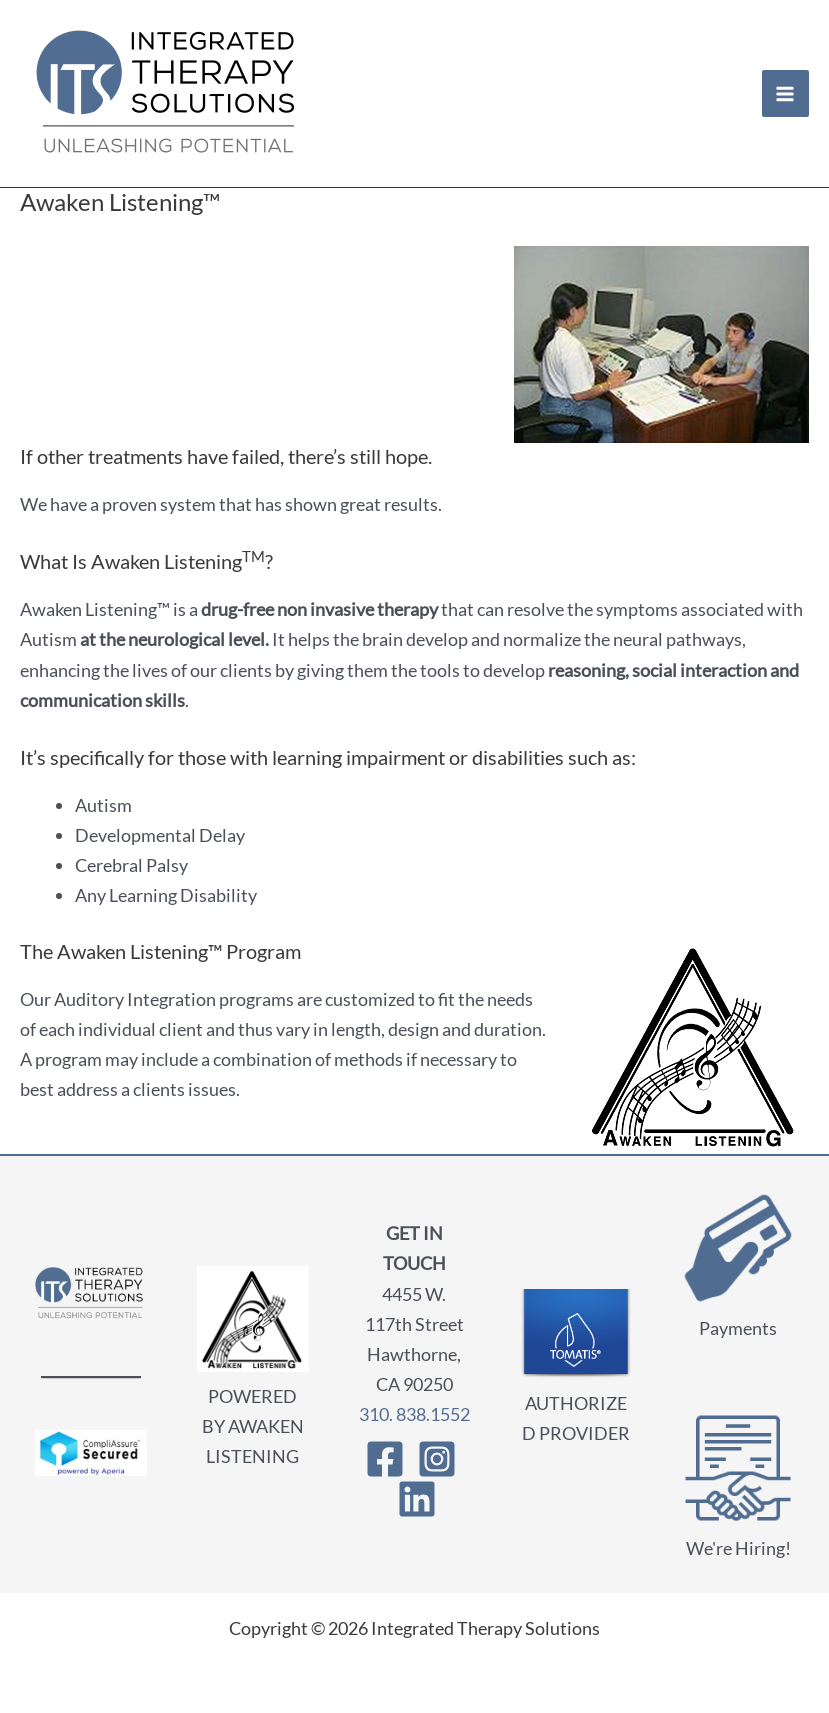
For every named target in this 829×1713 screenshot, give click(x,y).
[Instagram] (437, 1459)
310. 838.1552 (414, 1414)
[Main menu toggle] (785, 93)
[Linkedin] (417, 1499)
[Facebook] (385, 1459)
